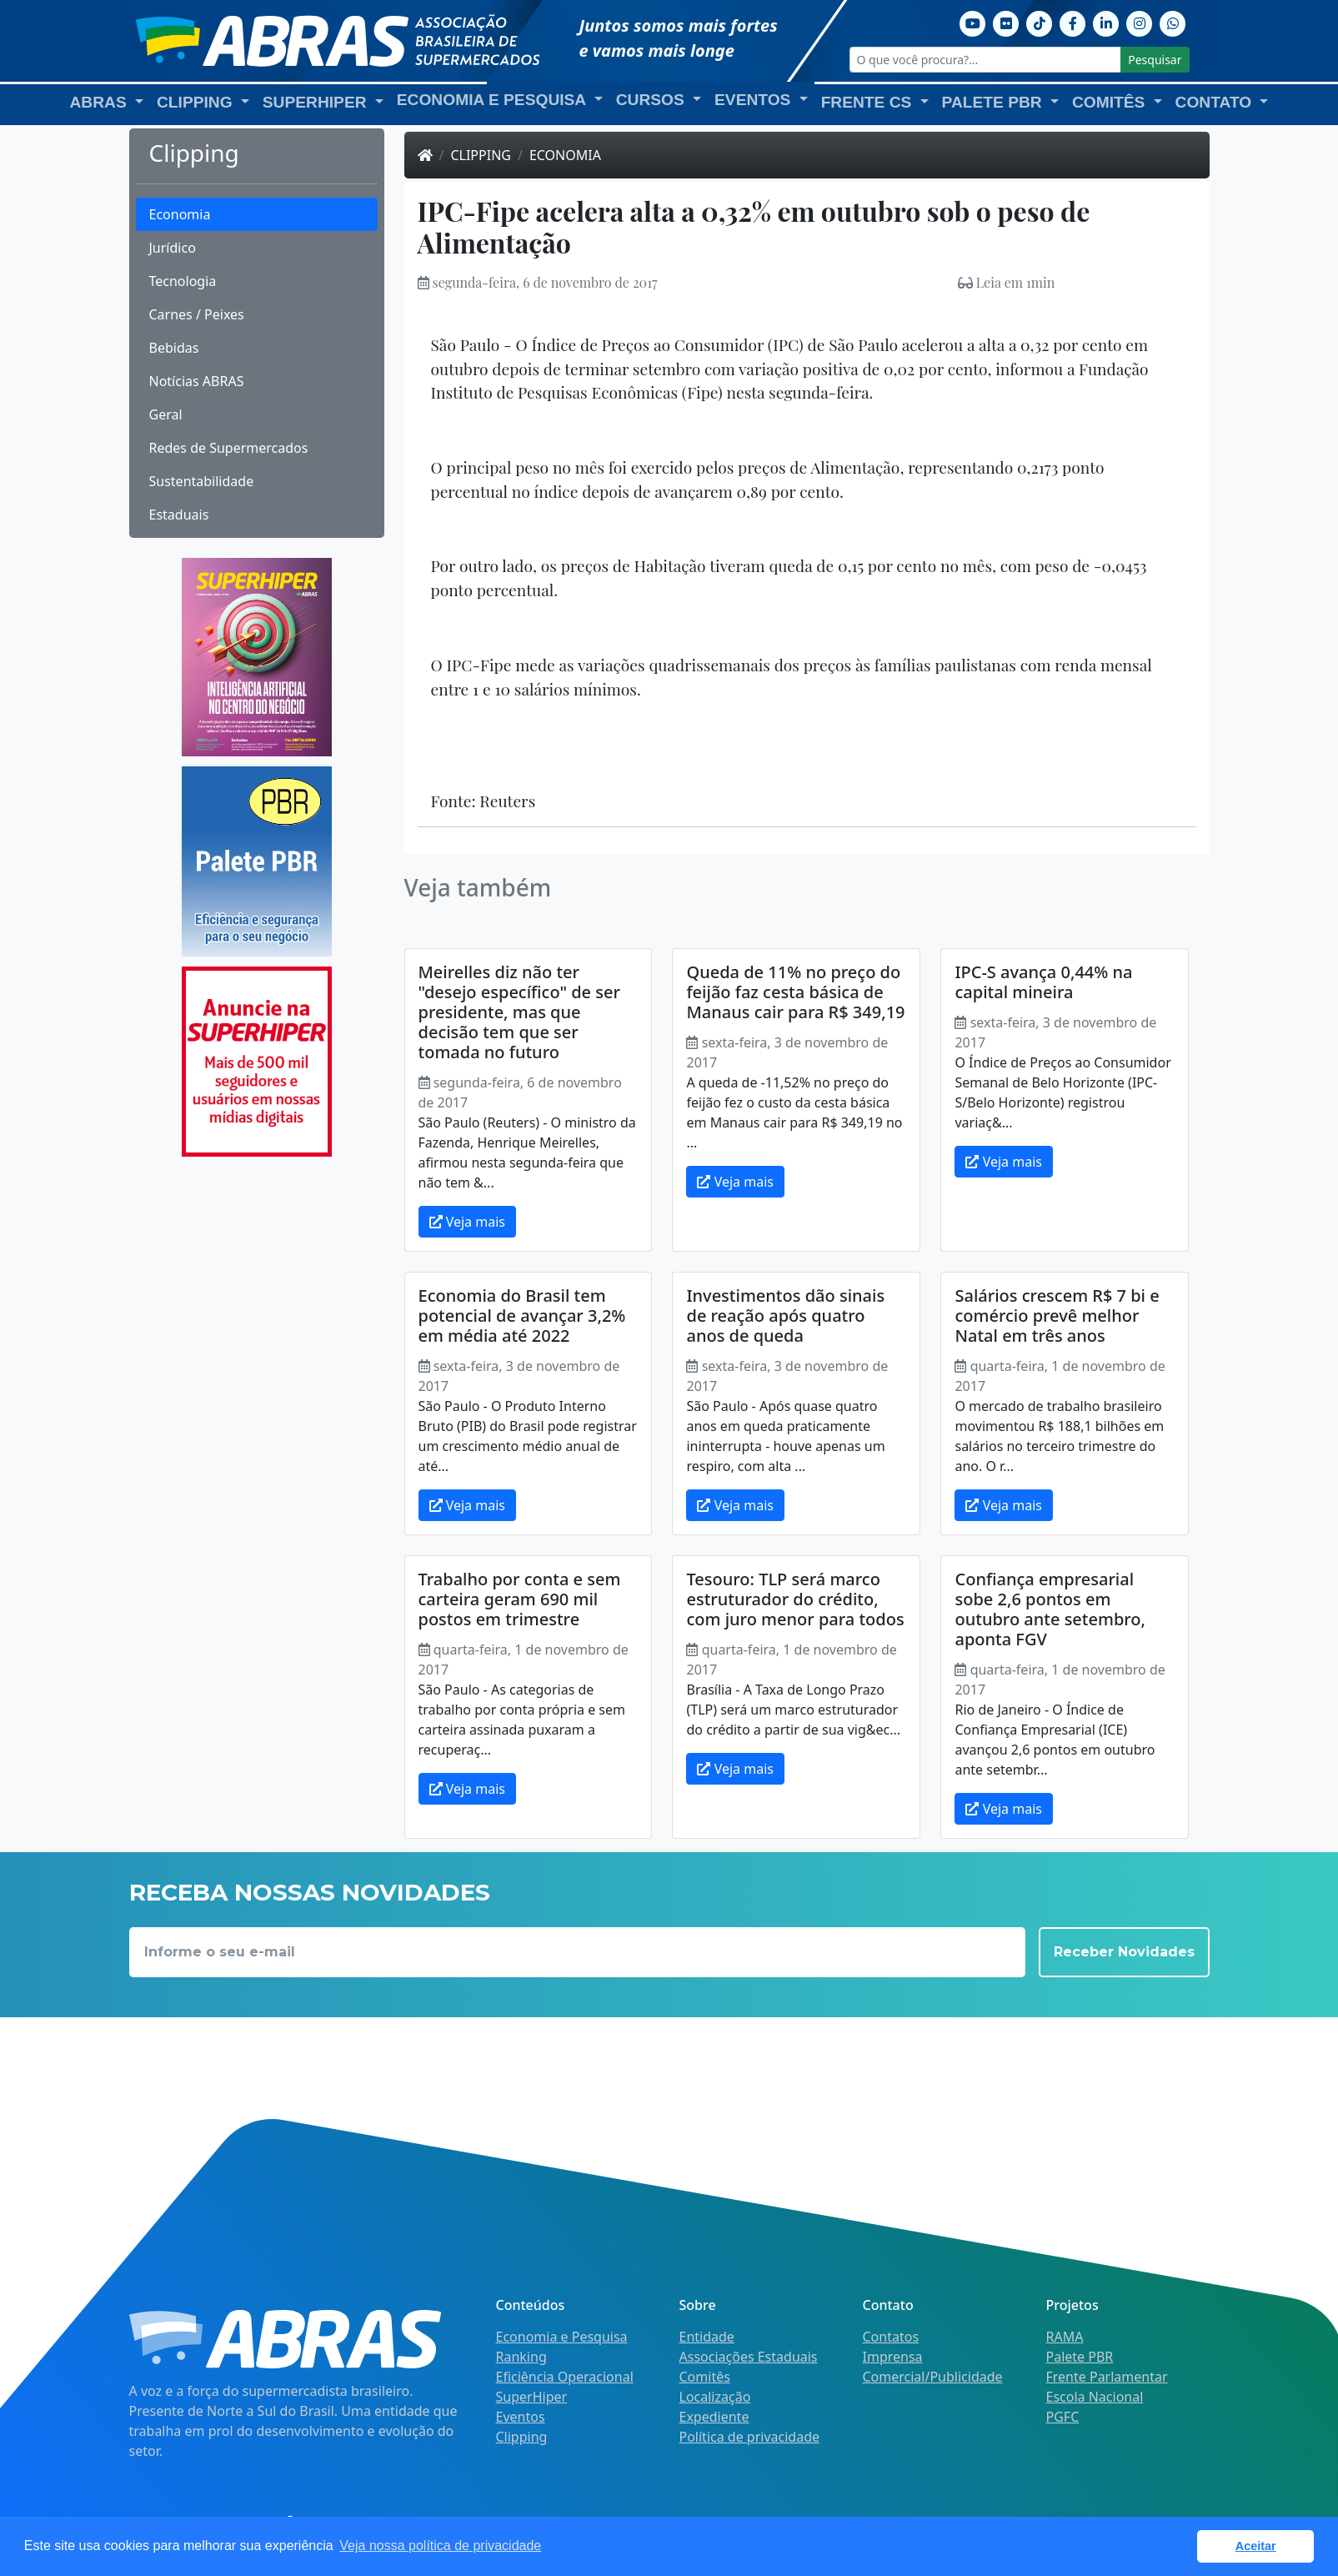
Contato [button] (1215, 102)
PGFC (1063, 2417)
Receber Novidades (1124, 1952)
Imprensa (893, 2357)
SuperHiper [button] (317, 102)
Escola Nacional (1095, 2397)
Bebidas (174, 348)
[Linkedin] (1106, 22)
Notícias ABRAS (196, 381)
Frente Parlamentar (1107, 2377)
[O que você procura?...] (985, 60)
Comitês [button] (1111, 102)
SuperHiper (532, 2397)
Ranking (521, 2357)
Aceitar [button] (1255, 2546)
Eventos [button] (754, 99)
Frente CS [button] (868, 102)
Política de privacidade (749, 2437)
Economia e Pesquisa (562, 2336)
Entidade (706, 2336)
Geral (166, 414)
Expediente (714, 2417)
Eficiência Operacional (565, 2377)
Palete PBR (1080, 2357)
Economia (180, 214)
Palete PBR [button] (994, 102)
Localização (715, 2397)
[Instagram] (1139, 22)
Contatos (891, 2336)
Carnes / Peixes (196, 314)
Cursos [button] (652, 99)
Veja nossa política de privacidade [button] (440, 2545)
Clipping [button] (197, 102)
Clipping (480, 155)
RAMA (1065, 2336)
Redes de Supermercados (228, 448)
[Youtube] (973, 22)
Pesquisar (1154, 60)
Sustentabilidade (201, 481)
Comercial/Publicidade (933, 2377)
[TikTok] (1039, 22)
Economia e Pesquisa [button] (493, 99)
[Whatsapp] (1173, 22)
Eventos (520, 2417)
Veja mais (467, 1222)
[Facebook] (1073, 22)
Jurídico (172, 248)
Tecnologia (183, 281)
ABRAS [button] (101, 102)
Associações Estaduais (748, 2357)
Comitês (704, 2377)
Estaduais (179, 514)
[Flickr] (1006, 22)
